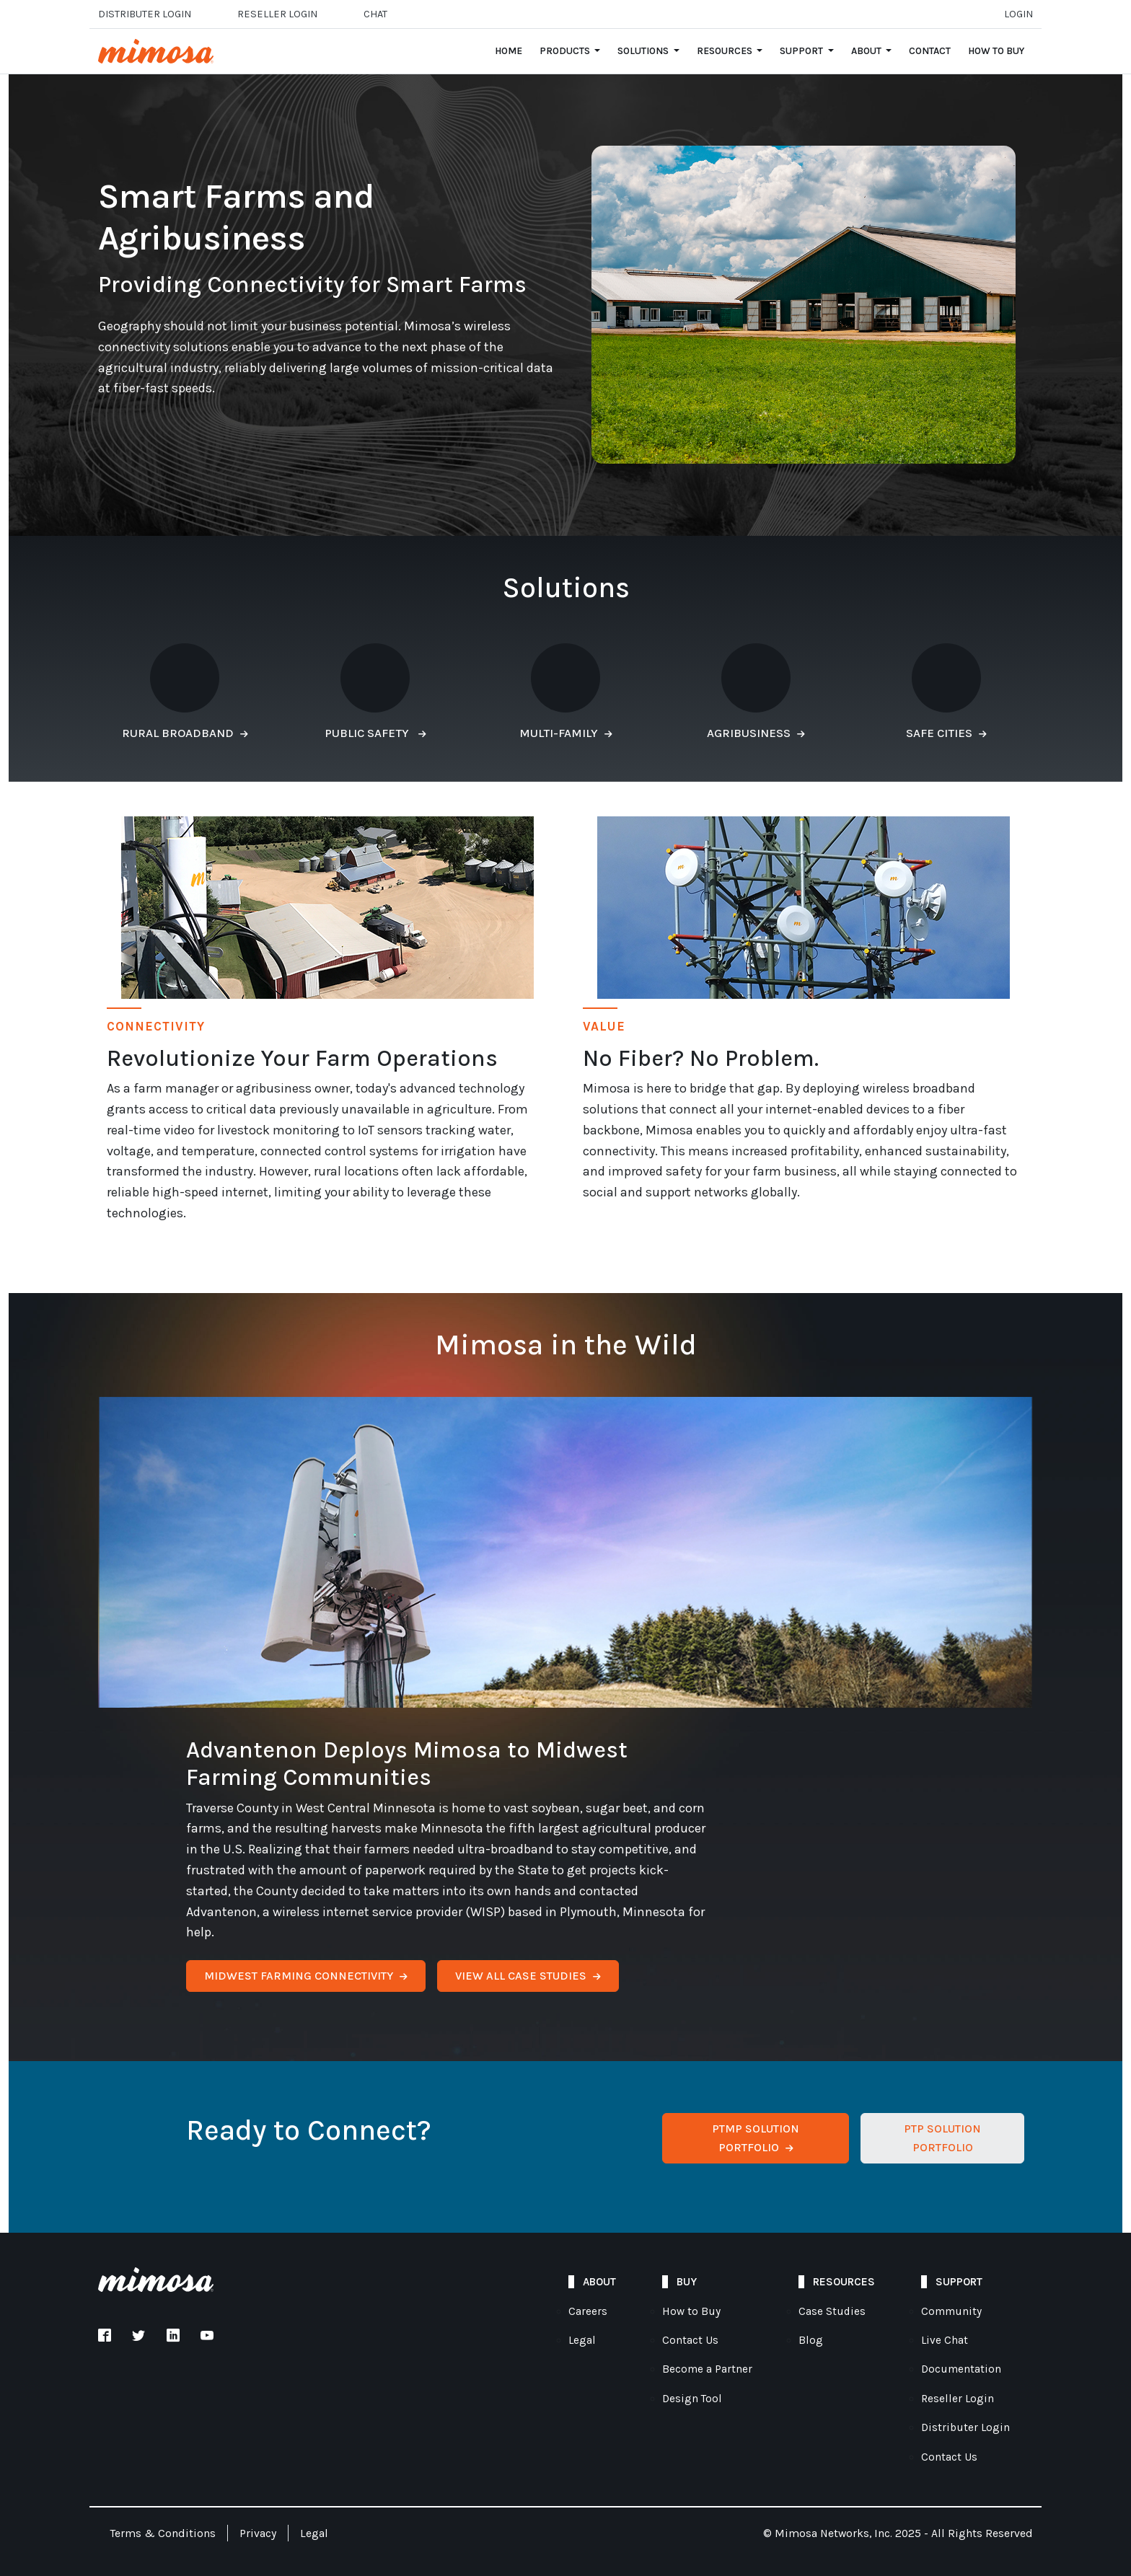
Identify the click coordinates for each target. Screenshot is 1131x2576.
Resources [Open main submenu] (725, 50)
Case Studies (832, 2311)
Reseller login (277, 14)
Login (1018, 14)
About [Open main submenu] (867, 50)
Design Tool (692, 2398)
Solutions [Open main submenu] (644, 50)
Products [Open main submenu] (566, 50)
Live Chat (944, 2340)
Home (508, 50)
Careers (587, 2311)
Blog (810, 2340)
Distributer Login (144, 14)
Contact (930, 50)
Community (951, 2311)
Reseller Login (957, 2398)
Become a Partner (707, 2369)
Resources (844, 2281)
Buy (687, 2281)
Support (959, 2281)
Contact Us (690, 2340)
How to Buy (996, 50)
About (599, 2281)
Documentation (961, 2369)
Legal (582, 2340)
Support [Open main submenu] (802, 50)
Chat (375, 14)
